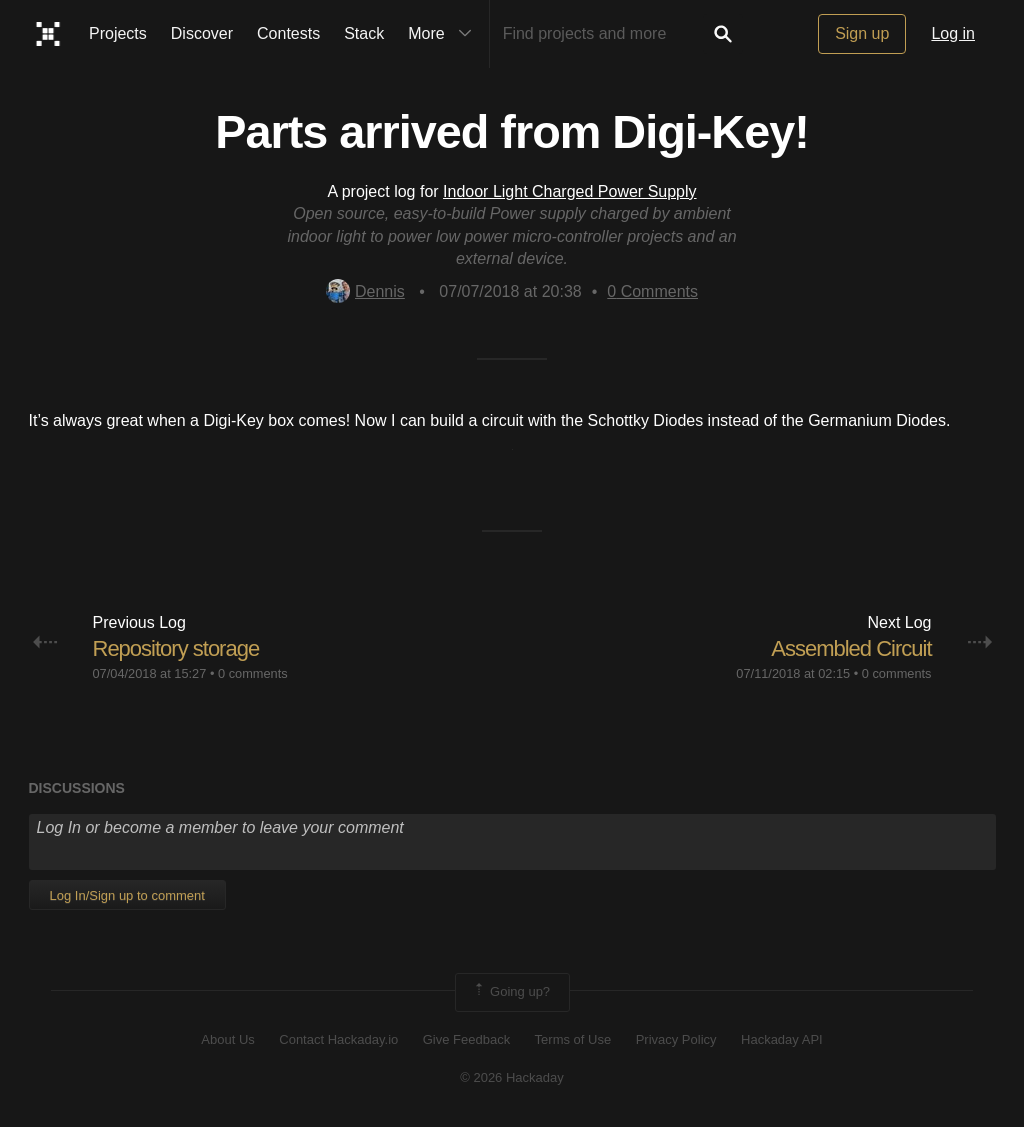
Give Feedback (466, 1039)
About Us (227, 1039)
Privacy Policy (676, 1039)
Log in (953, 33)
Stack (364, 33)
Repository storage (176, 648)
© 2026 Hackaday (512, 1077)
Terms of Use (573, 1039)
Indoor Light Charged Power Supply (570, 191)
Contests (288, 33)
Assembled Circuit (851, 648)
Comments (652, 291)
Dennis (365, 291)
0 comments (253, 673)
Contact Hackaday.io (338, 1039)
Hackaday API (782, 1039)
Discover (202, 33)
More (444, 34)
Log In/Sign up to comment (127, 895)
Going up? (511, 992)
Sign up (862, 33)
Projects (118, 33)
